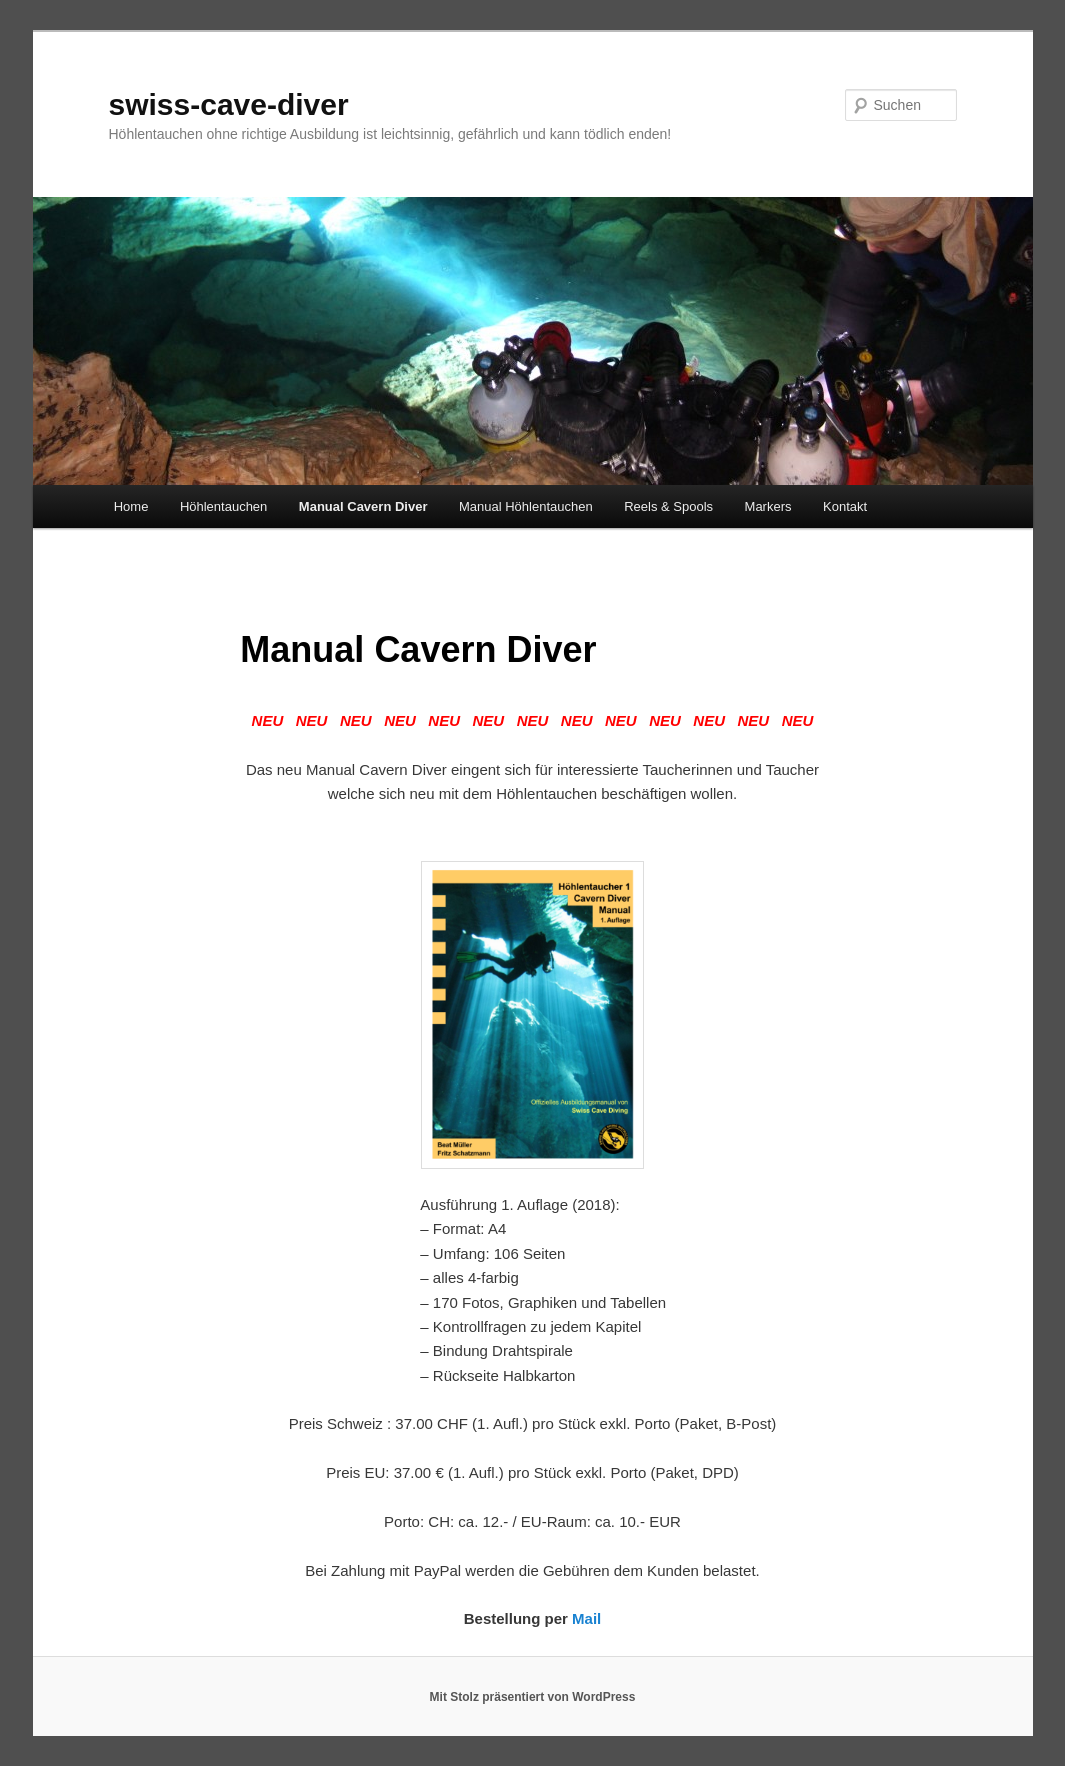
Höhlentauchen (223, 506)
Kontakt (845, 506)
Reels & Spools (668, 506)
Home (131, 506)
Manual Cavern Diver (363, 506)
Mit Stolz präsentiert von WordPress (533, 1697)
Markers (768, 506)
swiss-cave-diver (229, 104)
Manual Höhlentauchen (526, 506)
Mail (586, 1618)
